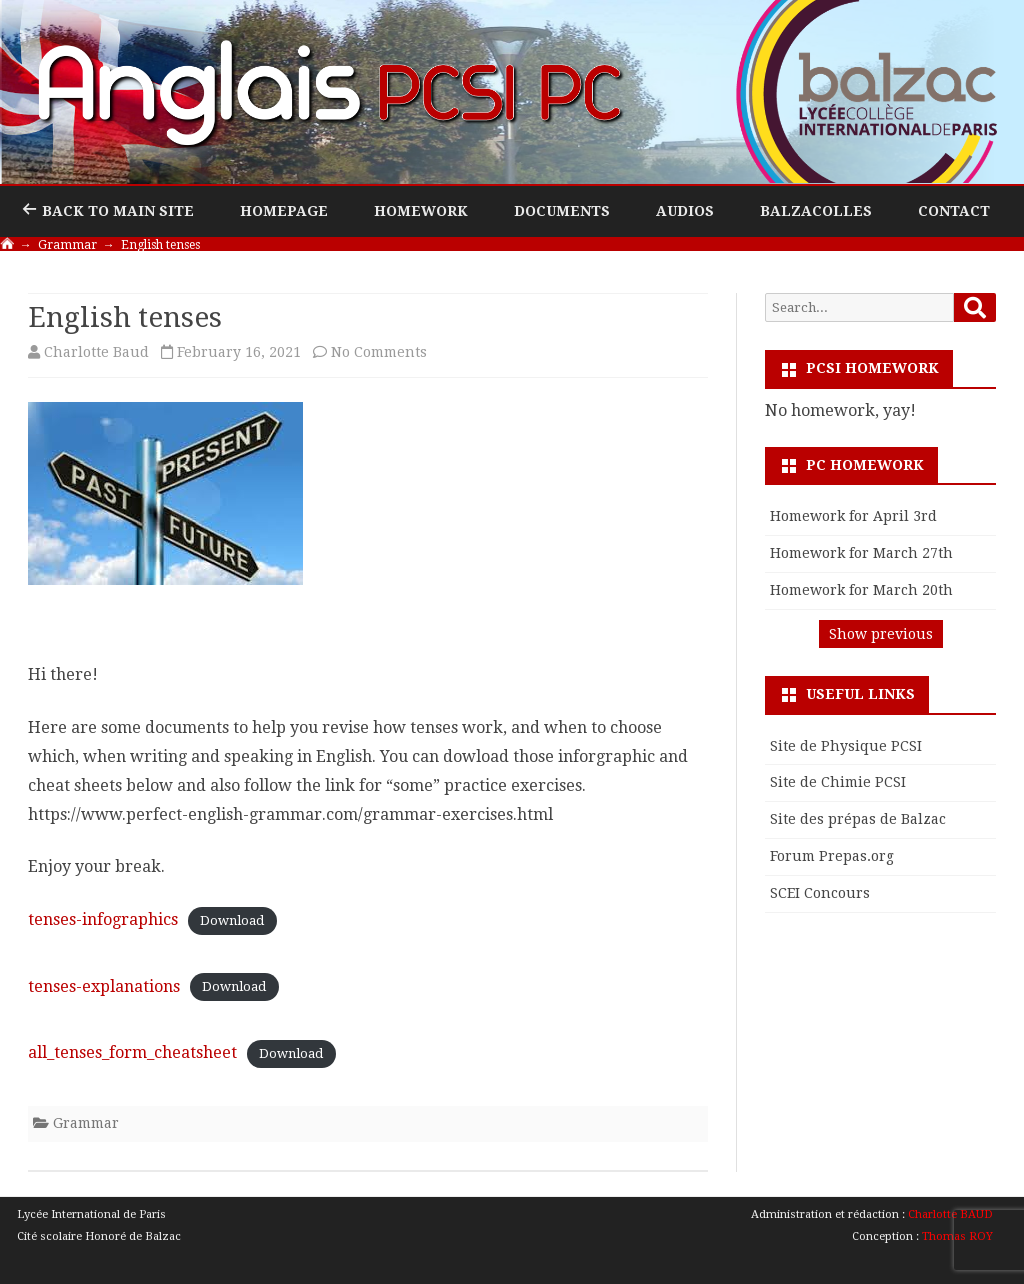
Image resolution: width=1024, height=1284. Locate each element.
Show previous (881, 634)
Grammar (86, 1123)
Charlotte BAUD (950, 1214)
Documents (562, 211)
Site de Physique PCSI (846, 746)
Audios (685, 211)
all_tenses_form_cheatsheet (132, 1052)
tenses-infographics (103, 919)
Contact (954, 211)
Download (232, 920)
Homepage (284, 211)
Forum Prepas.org (832, 856)
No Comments (379, 352)
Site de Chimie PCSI (838, 782)
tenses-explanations (104, 986)
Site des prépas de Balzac (858, 819)
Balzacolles (816, 211)
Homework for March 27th (861, 553)
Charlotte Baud (96, 352)
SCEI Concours (820, 893)
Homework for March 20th (861, 590)
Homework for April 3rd (853, 516)
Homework (421, 211)
